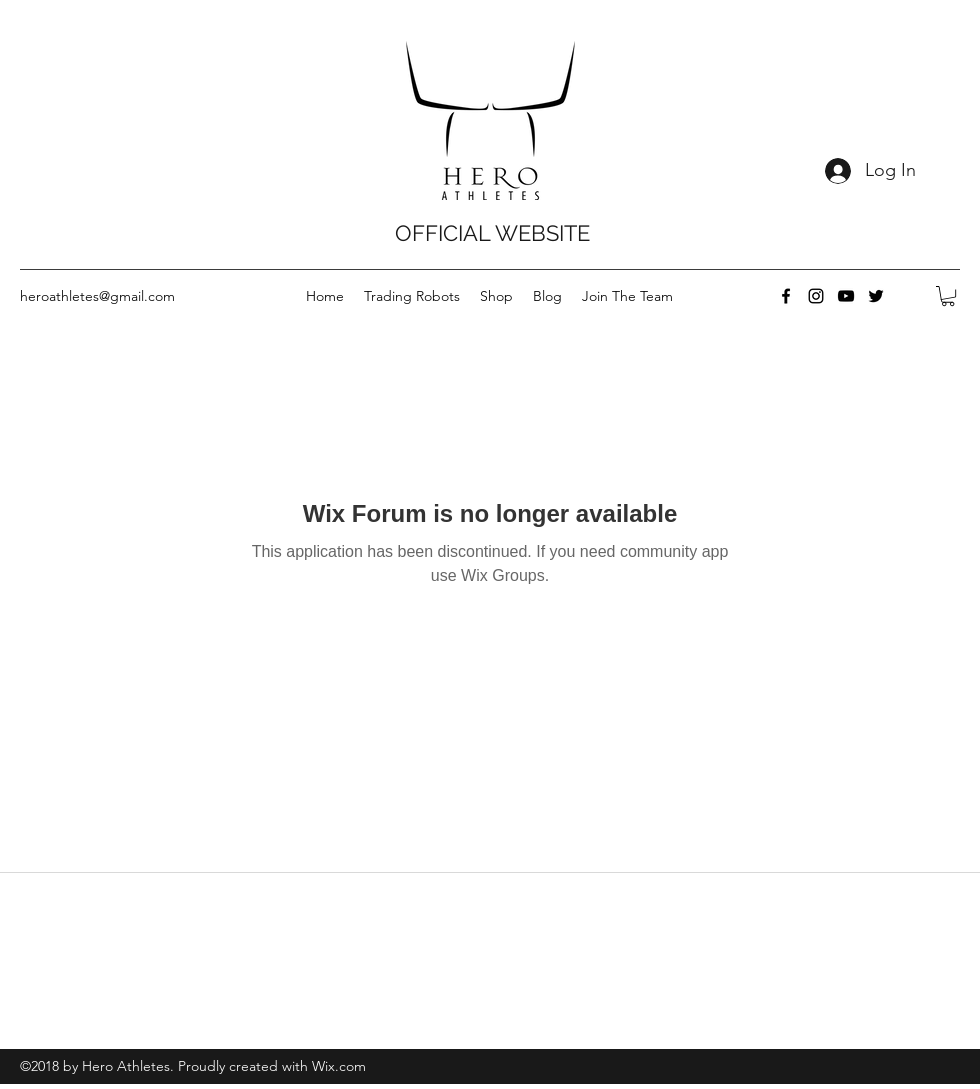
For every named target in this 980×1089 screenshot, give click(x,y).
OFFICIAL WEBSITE (492, 233)
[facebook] (786, 296)
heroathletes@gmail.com (97, 296)
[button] (948, 296)
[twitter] (876, 296)
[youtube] (846, 296)
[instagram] (816, 296)
